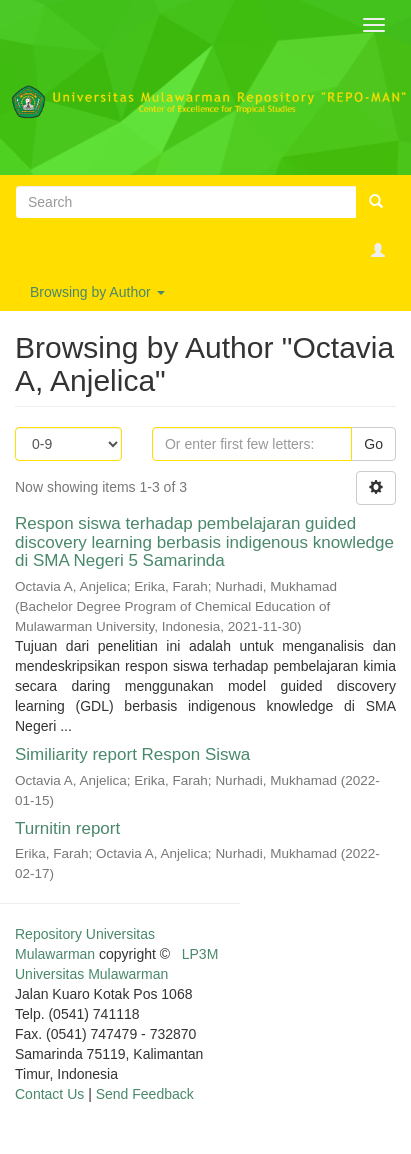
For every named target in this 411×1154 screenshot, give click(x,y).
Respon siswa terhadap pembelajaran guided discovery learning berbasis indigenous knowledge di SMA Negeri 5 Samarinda (204, 542)
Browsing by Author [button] (97, 292)
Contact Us (49, 1094)
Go (373, 444)
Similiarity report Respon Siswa (132, 754)
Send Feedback (145, 1094)
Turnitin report (67, 828)
